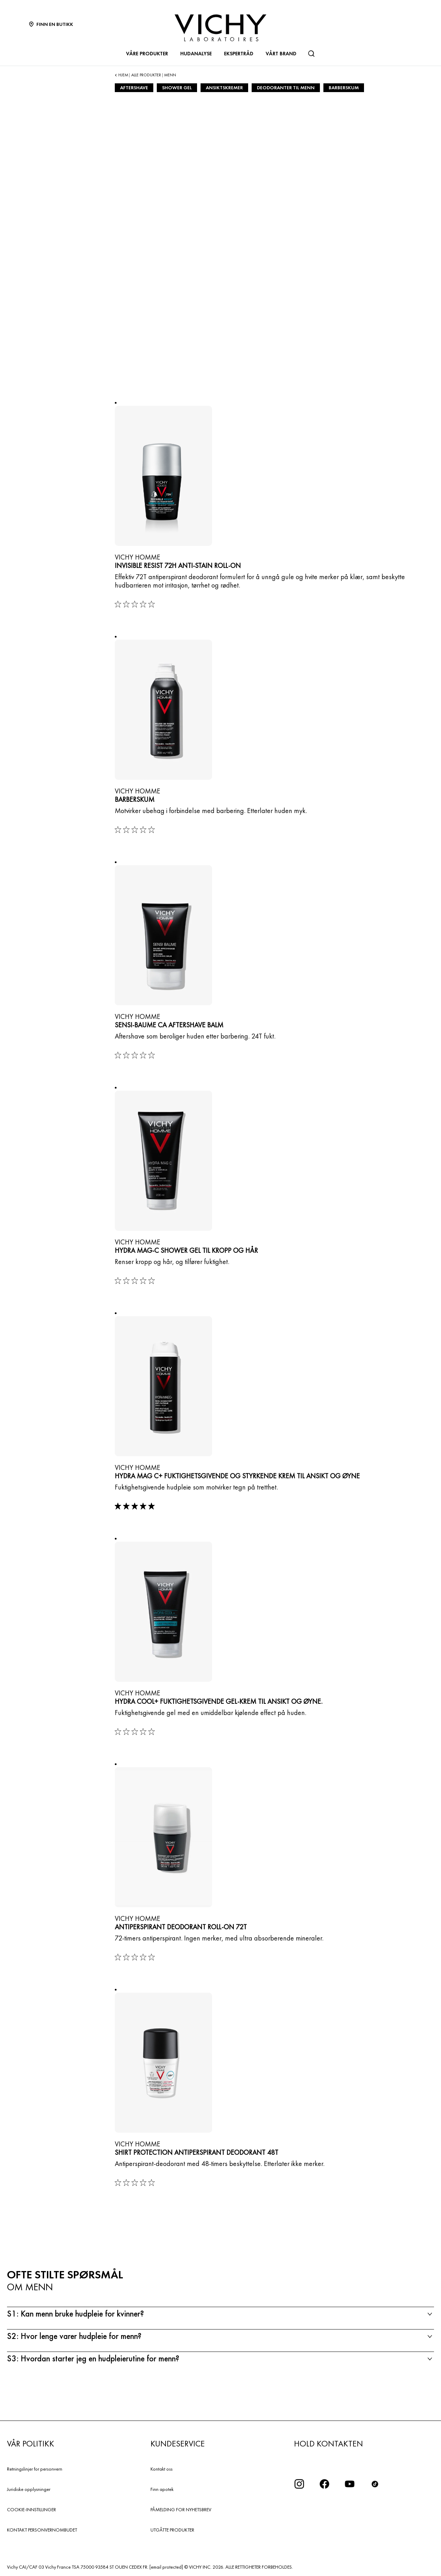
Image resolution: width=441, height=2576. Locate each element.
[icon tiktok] (375, 2484)
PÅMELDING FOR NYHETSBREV (180, 2509)
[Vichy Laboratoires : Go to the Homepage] (220, 27)
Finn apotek (162, 2489)
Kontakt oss (161, 2469)
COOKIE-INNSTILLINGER (31, 2509)
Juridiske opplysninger (28, 2489)
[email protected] (166, 2567)
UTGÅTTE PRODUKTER (172, 2530)
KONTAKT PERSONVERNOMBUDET (42, 2530)
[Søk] (311, 53)
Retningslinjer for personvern (34, 2469)
